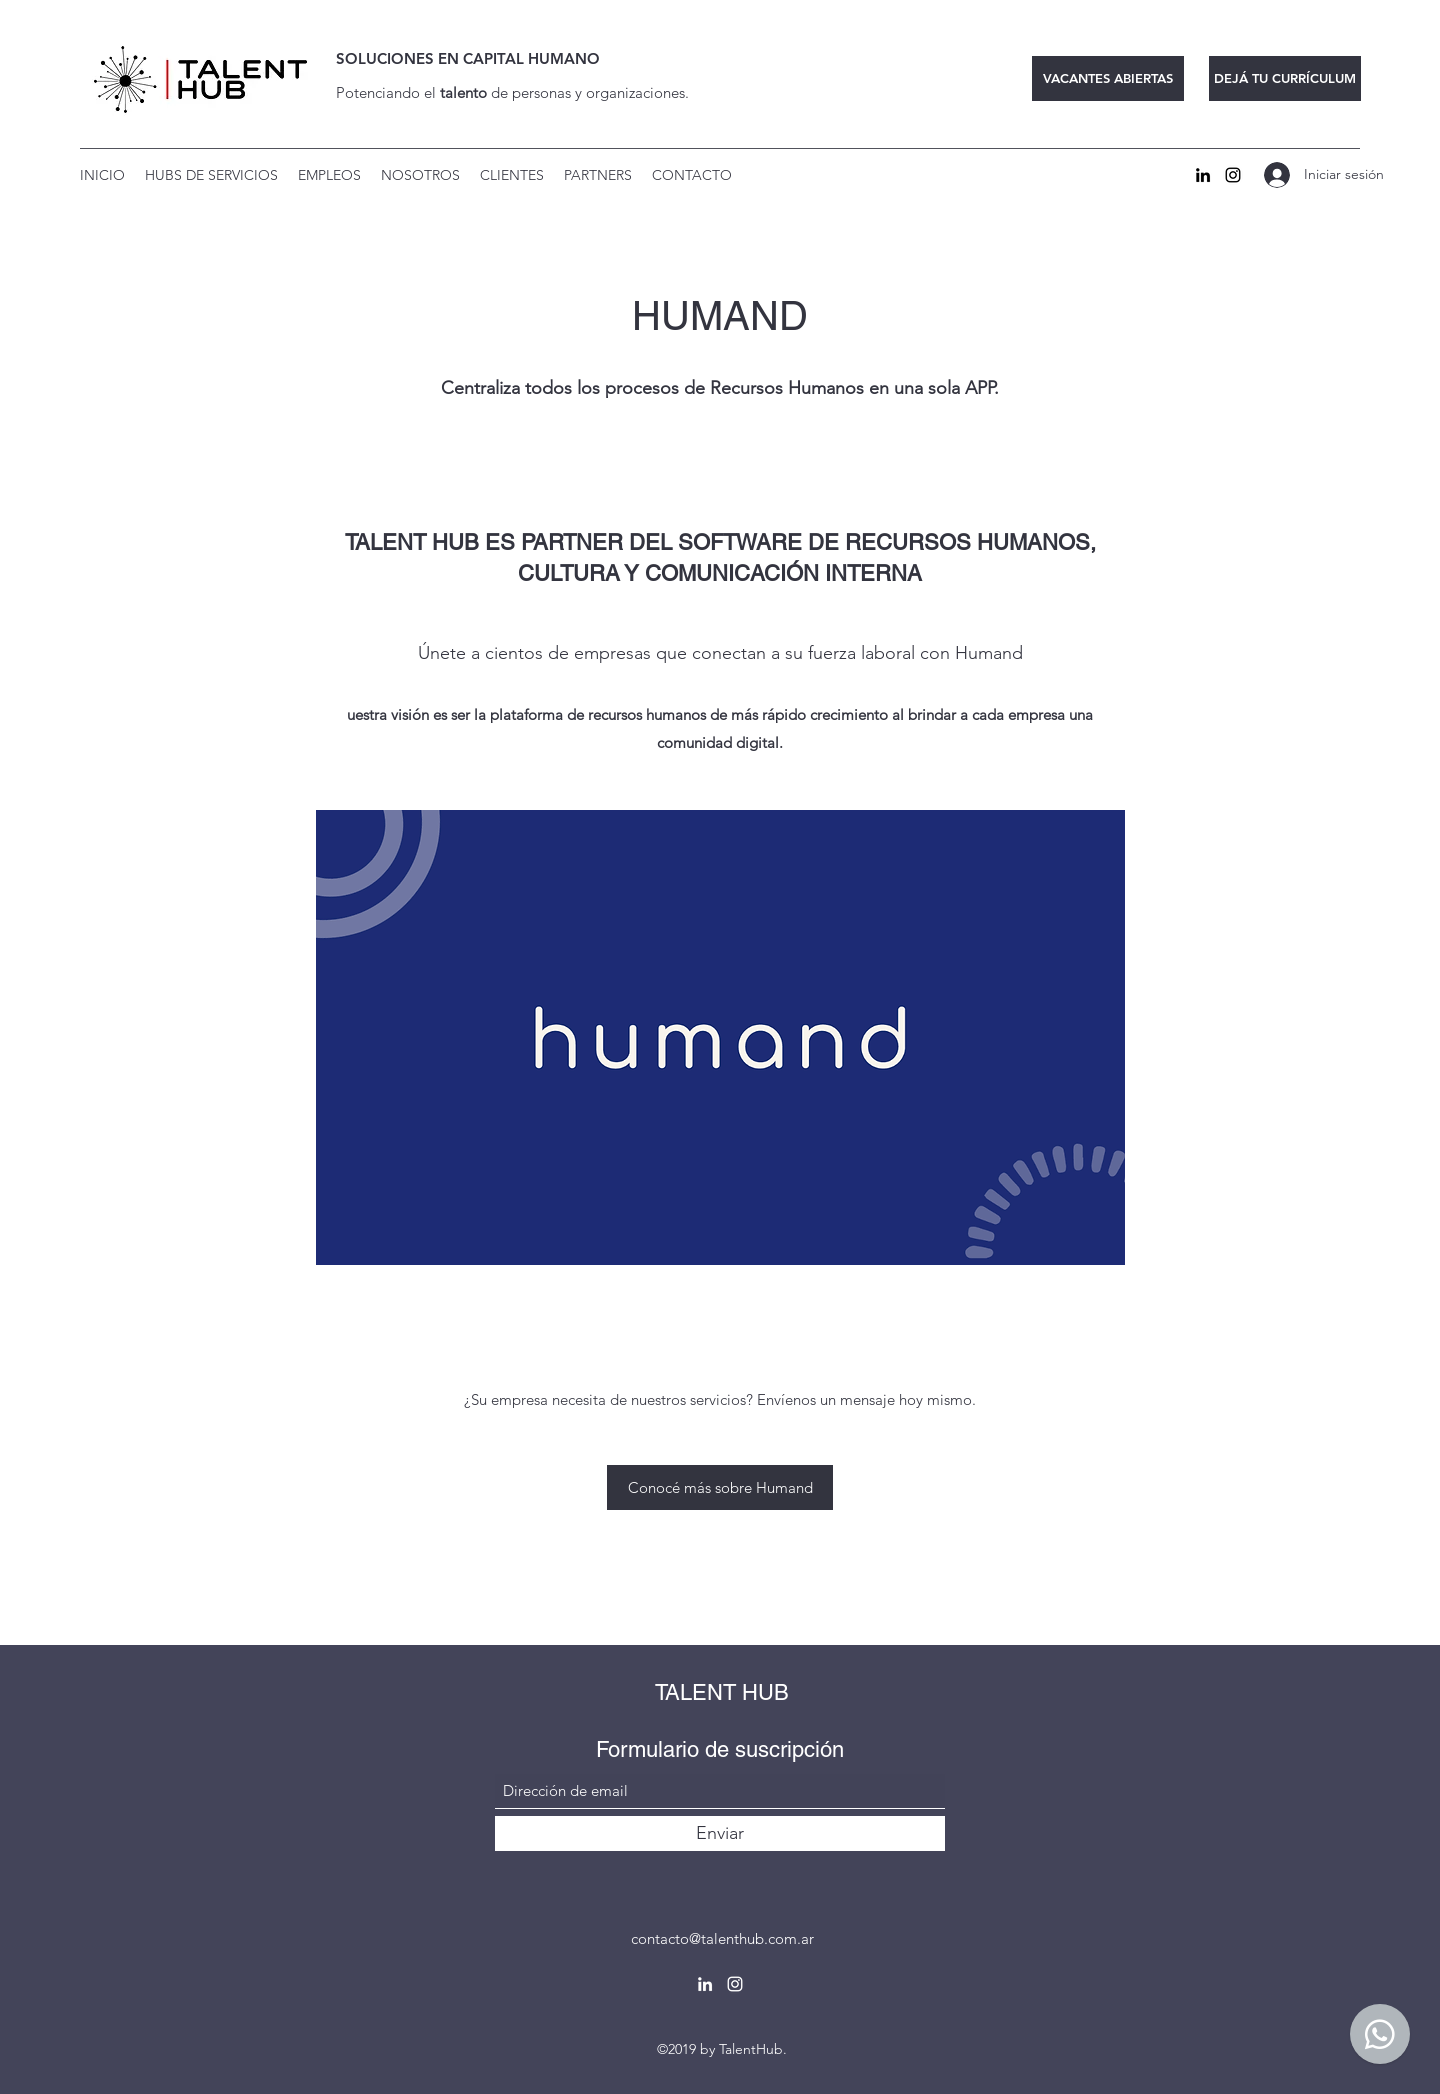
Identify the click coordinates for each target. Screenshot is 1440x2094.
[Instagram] (1233, 175)
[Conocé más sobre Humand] (720, 1487)
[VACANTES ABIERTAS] (1108, 78)
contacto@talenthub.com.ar (722, 1938)
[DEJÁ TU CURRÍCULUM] (1285, 78)
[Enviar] (720, 1833)
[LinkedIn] (1203, 175)
